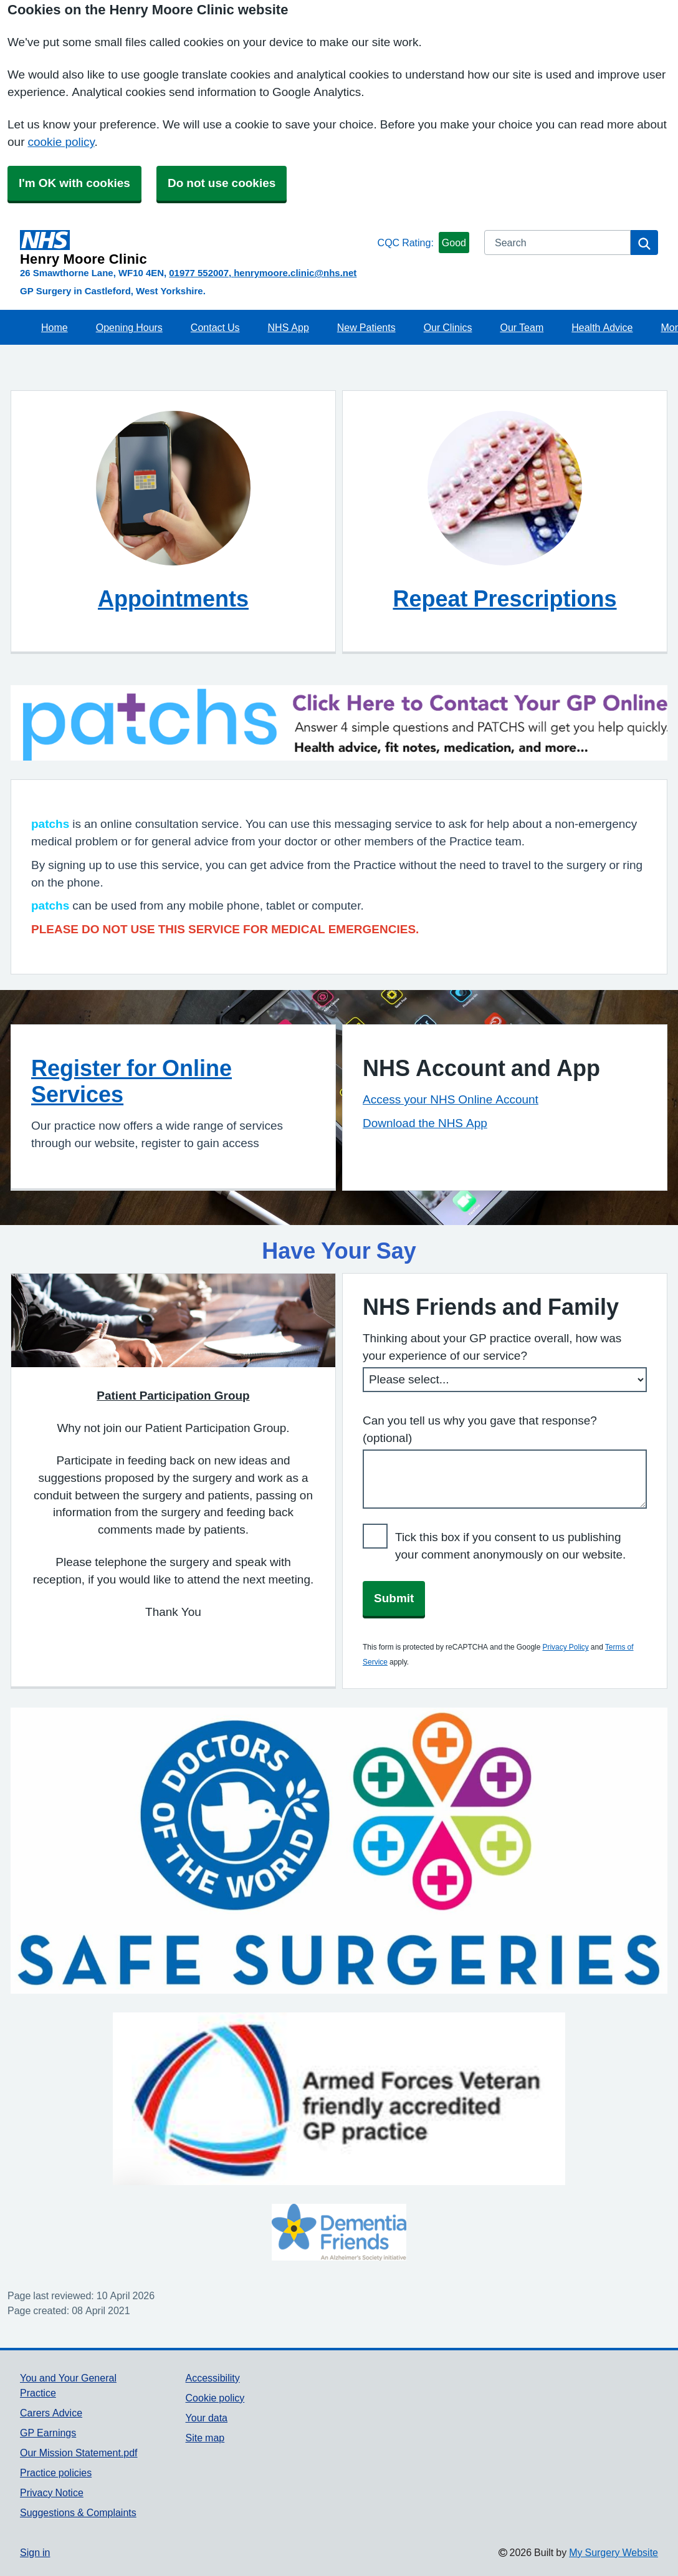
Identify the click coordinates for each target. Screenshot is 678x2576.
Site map (205, 2438)
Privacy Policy (565, 1647)
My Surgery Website (613, 2552)
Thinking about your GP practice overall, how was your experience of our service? (492, 1347)
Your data (206, 2418)
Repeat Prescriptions (504, 598)
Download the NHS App (425, 1123)
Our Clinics (448, 327)
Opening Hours (129, 327)
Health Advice (602, 327)
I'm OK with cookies (74, 183)
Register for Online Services (131, 1081)
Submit (394, 1598)
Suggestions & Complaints (78, 2512)
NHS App (288, 327)
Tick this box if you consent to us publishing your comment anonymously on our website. (510, 1545)
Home (54, 327)
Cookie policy (215, 2398)
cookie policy (60, 142)
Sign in (35, 2552)
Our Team (521, 327)
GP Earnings (48, 2433)
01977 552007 (199, 272)
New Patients (366, 327)
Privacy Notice (52, 2492)
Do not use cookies (221, 183)
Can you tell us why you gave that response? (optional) (480, 1429)
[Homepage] (196, 248)
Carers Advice (51, 2413)
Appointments (173, 598)
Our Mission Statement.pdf (79, 2453)
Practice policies (56, 2472)
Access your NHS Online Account (450, 1099)
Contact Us (215, 327)
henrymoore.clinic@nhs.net (295, 272)
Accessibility (213, 2378)
